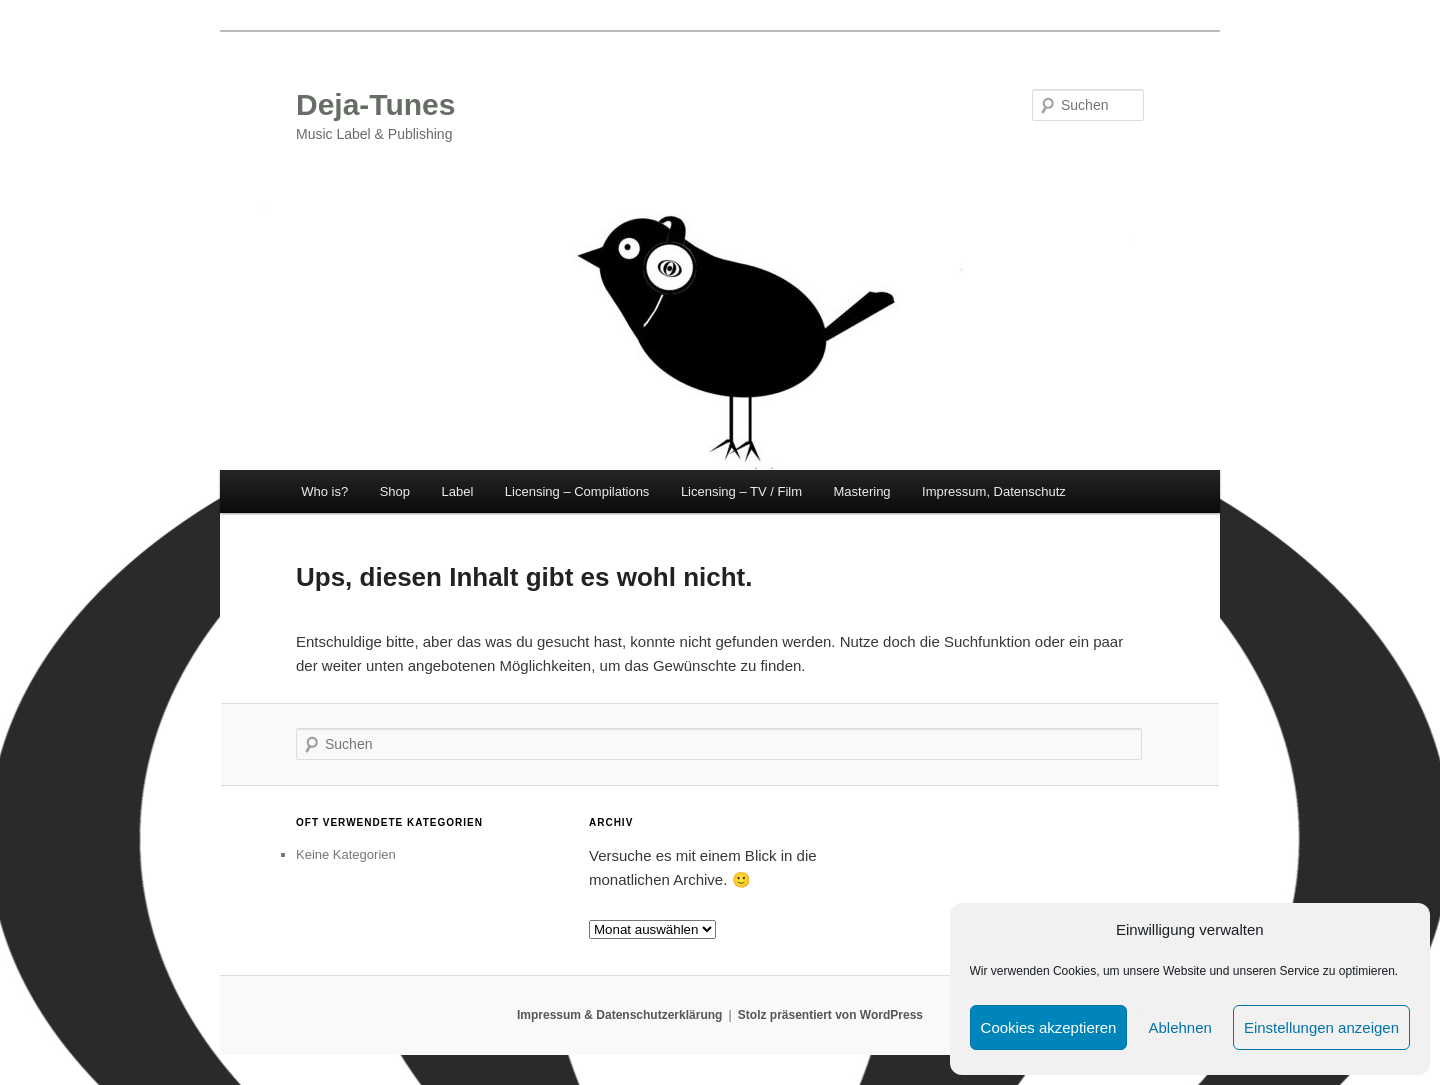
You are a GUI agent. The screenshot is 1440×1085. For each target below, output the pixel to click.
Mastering (862, 491)
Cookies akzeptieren (1049, 1027)
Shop (395, 491)
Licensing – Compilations (577, 491)
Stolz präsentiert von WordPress (830, 1015)
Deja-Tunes (375, 104)
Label (458, 491)
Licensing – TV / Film (741, 491)
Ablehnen (1179, 1027)
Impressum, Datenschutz (994, 491)
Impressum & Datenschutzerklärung (619, 1015)
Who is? (324, 491)
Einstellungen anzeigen (1321, 1027)
